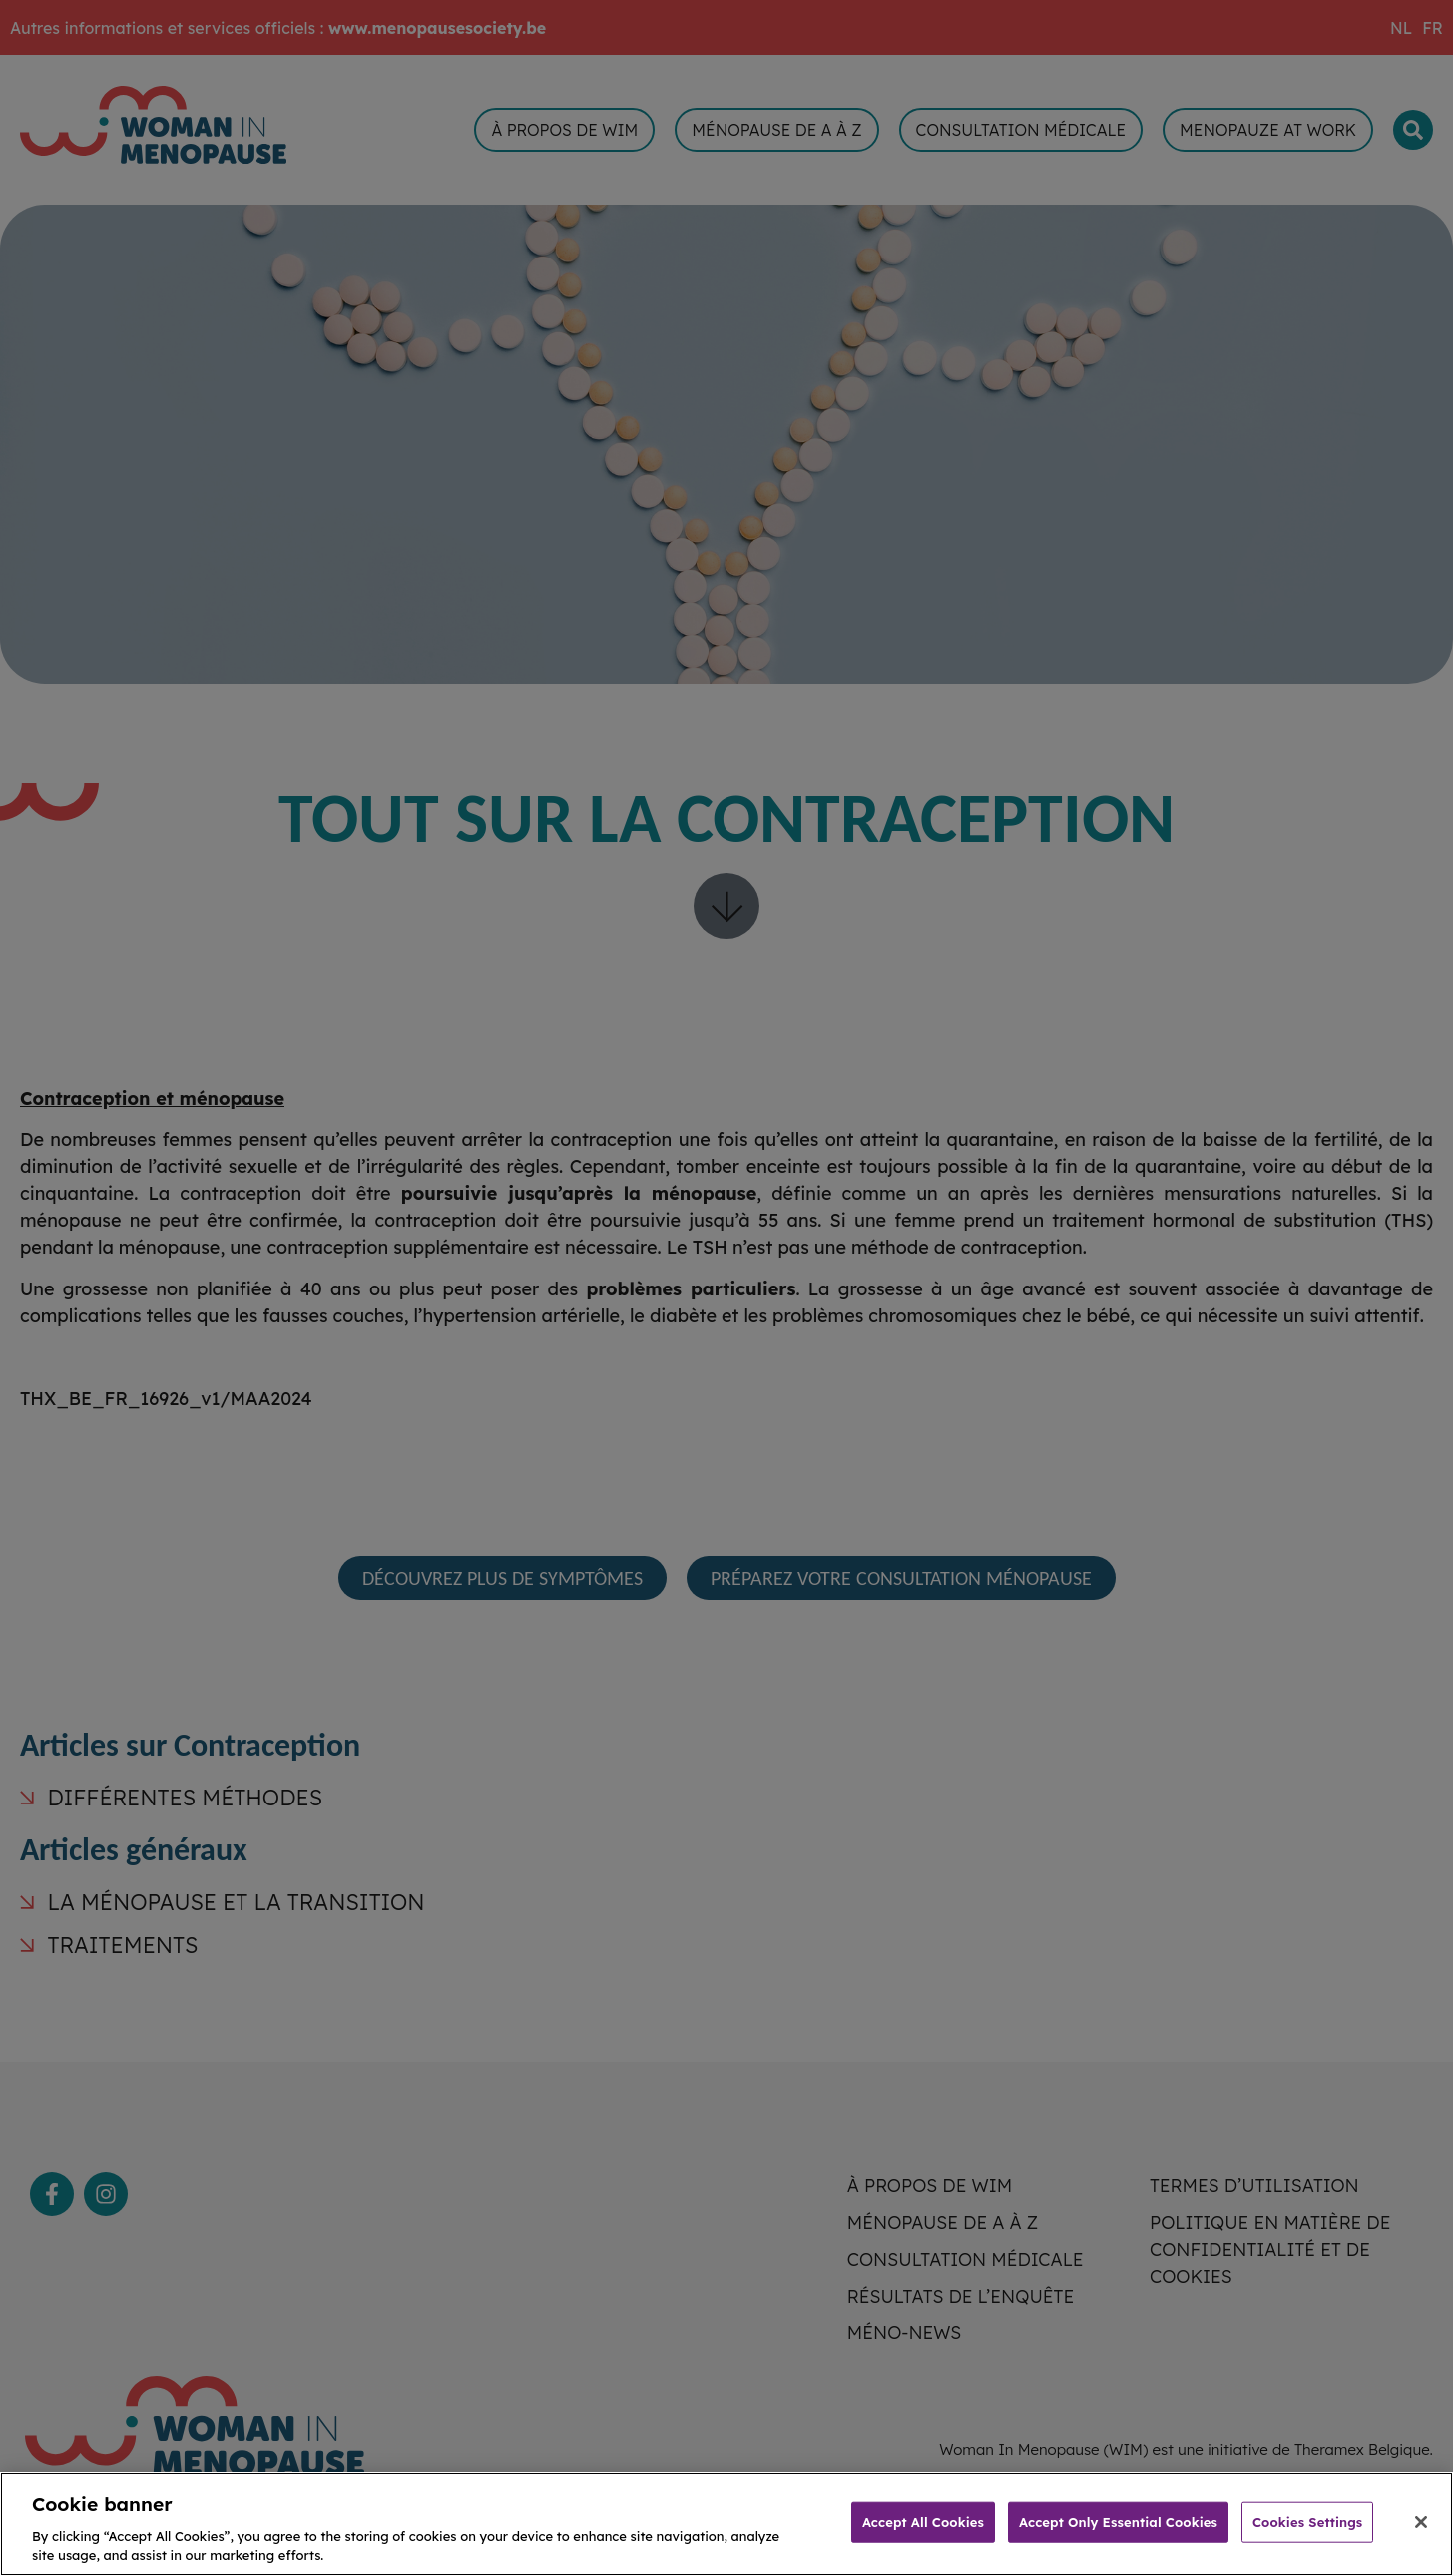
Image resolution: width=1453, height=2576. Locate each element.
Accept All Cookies (923, 2540)
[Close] (1421, 2540)
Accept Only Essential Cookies (1118, 2540)
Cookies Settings (1307, 2540)
